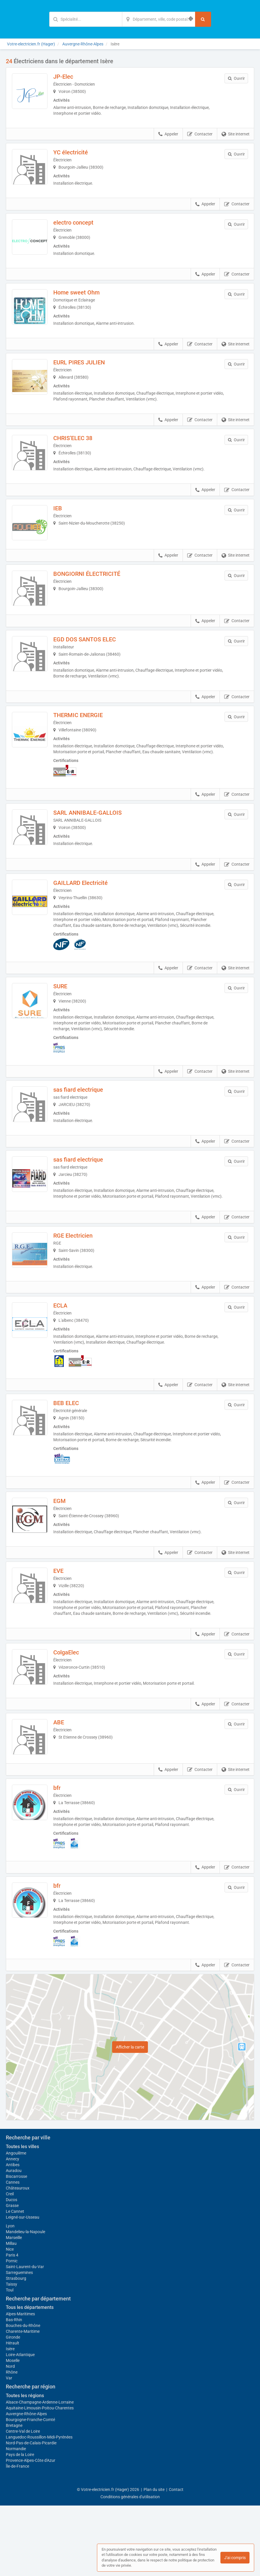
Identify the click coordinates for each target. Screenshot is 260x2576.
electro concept (81, 226)
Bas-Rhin (14, 2390)
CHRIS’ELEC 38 (80, 449)
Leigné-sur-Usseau (22, 2287)
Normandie (16, 2519)
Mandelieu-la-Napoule (25, 2302)
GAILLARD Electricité (88, 923)
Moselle (13, 2431)
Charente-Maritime (23, 2401)
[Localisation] (158, 19)
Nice (10, 2319)
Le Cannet (15, 2281)
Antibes (13, 2235)
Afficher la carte (130, 2117)
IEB (65, 523)
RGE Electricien (81, 1286)
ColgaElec (74, 1710)
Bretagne (14, 2496)
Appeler (168, 134)
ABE (66, 1784)
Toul (9, 2360)
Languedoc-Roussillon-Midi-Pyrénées (39, 2507)
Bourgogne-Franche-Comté (30, 2490)
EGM (67, 1555)
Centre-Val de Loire (23, 2501)
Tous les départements (30, 2378)
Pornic (11, 2331)
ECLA (68, 1360)
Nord (10, 2436)
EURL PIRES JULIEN (87, 373)
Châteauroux (17, 2258)
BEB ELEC (74, 1457)
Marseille (14, 2308)
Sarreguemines (19, 2343)
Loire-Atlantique (20, 2425)
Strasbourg (16, 2348)
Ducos (11, 2270)
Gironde (13, 2407)
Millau (11, 2314)
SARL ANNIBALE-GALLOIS (95, 850)
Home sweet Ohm (84, 300)
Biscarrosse (16, 2247)
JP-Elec (71, 76)
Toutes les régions (25, 2466)
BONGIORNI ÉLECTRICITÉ (94, 597)
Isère (10, 2419)
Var (9, 2448)
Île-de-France (17, 2536)
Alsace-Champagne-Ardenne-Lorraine (40, 2472)
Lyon (10, 2296)
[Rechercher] (203, 19)
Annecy (12, 2229)
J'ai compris (235, 2557)
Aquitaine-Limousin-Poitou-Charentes (40, 2478)
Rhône (11, 2442)
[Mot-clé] (85, 19)
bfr (65, 1858)
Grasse (12, 2276)
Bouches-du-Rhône (23, 2396)
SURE (68, 1027)
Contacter (200, 134)
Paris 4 (12, 2325)
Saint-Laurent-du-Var (25, 2337)
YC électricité (78, 152)
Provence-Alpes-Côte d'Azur (30, 2531)
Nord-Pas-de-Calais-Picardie (31, 2513)
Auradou (14, 2241)
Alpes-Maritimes (20, 2384)
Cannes (13, 2252)
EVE (66, 1629)
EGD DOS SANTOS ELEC (92, 670)
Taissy (11, 2354)
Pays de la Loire (20, 2525)
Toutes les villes (22, 2217)
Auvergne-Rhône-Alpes (26, 2484)
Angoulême (16, 2223)
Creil (10, 2264)
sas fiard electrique (86, 1131)
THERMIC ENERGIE (86, 746)
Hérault (12, 2413)
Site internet (236, 134)
